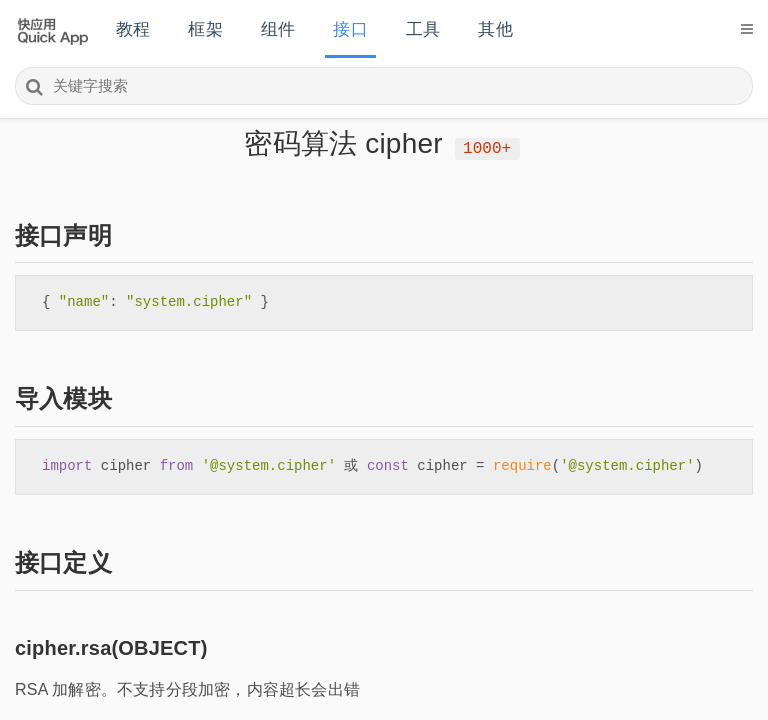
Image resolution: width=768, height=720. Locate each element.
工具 (423, 29)
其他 (495, 29)
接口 (350, 29)
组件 (278, 29)
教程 (133, 29)
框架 (205, 29)
